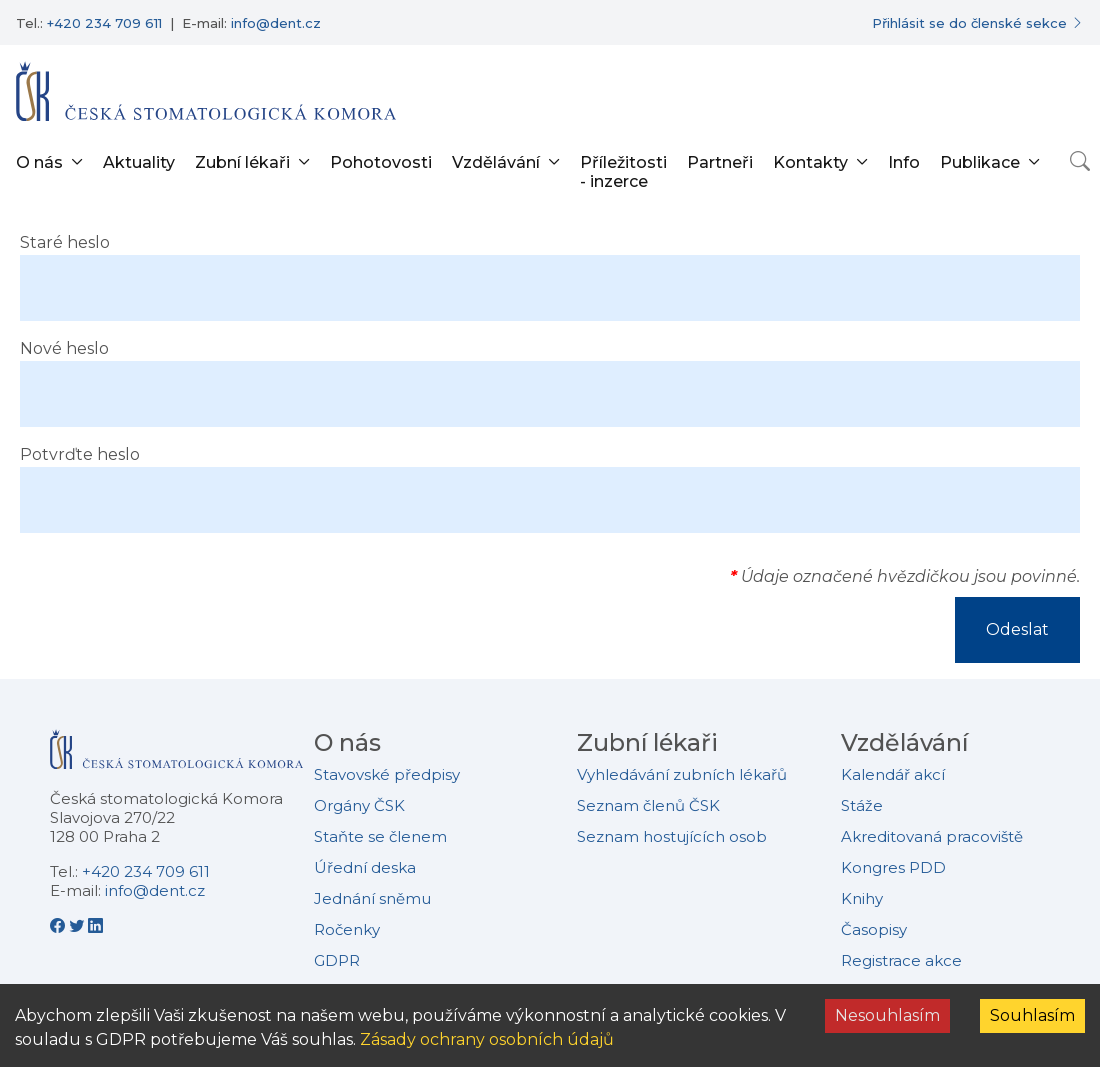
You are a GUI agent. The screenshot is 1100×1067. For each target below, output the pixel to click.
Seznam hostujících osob (672, 836)
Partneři (720, 162)
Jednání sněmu (372, 898)
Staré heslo (65, 242)
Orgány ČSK (359, 805)
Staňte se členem (380, 836)
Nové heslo (64, 348)
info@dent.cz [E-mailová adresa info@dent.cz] (276, 23)
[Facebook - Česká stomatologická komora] (59, 925)
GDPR (337, 960)
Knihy (862, 898)
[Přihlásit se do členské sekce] (978, 23)
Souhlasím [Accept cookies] (1032, 1015)
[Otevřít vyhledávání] (1080, 161)
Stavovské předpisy (387, 774)
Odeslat (1017, 629)
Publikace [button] (980, 162)
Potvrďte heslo (80, 454)
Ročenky (347, 929)
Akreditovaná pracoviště (932, 836)
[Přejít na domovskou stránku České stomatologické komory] (176, 757)
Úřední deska (365, 867)
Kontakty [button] (810, 162)
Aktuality (139, 162)
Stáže (862, 805)
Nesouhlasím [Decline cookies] (887, 1015)
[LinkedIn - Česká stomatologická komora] (95, 925)
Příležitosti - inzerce (623, 172)
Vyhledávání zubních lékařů (682, 774)
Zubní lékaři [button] (242, 162)
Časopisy (874, 929)
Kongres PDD (893, 867)
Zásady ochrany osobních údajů (487, 1039)
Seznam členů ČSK (648, 805)
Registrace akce (901, 960)
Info (904, 162)
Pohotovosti (381, 162)
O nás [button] (39, 162)
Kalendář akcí (893, 774)
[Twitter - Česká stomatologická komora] (78, 925)
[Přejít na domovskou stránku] (206, 91)
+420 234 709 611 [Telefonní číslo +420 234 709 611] (104, 23)
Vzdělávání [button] (496, 162)
